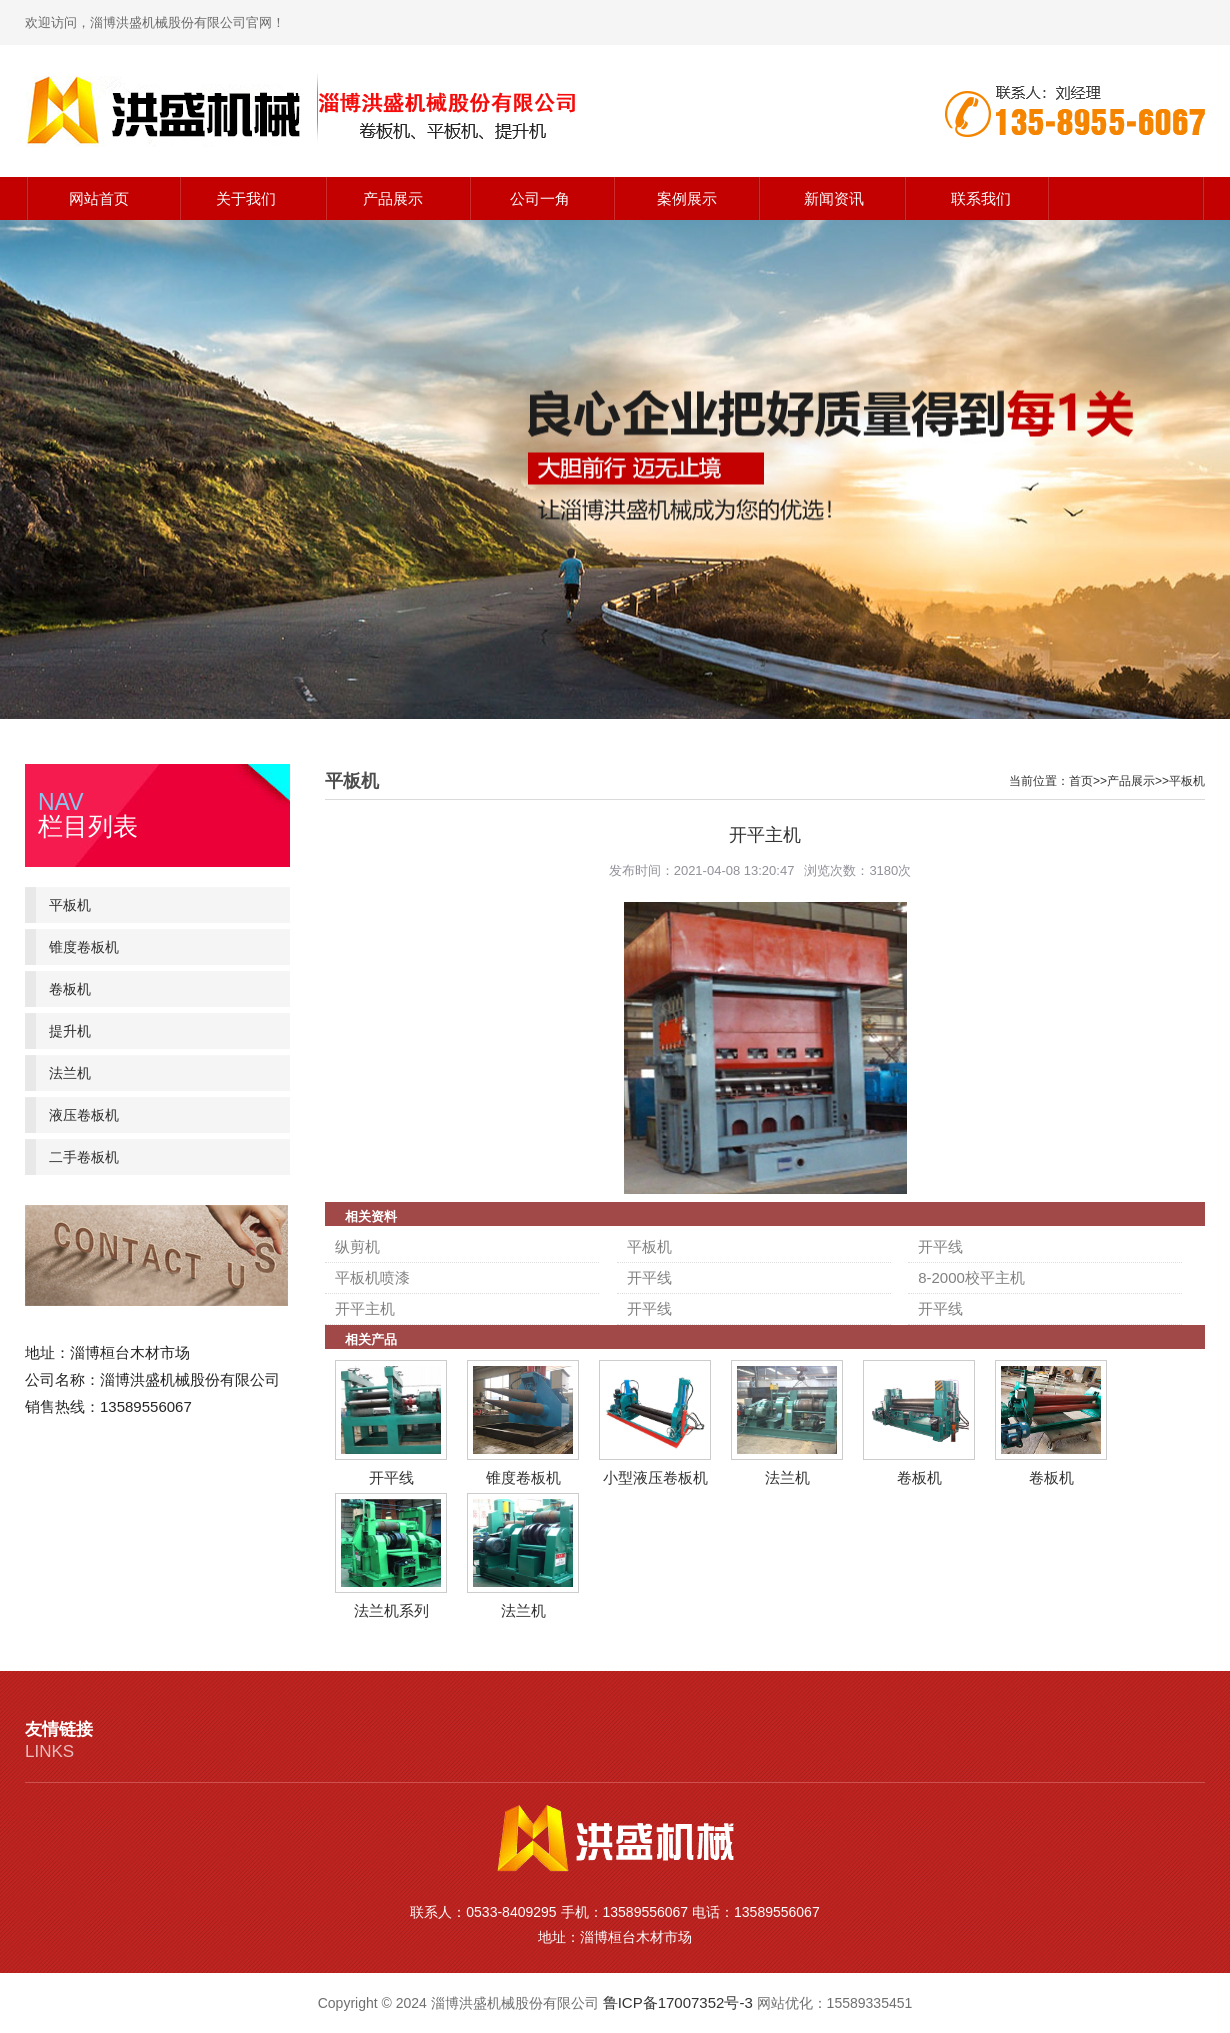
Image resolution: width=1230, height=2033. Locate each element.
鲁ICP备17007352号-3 (678, 2002)
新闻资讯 (834, 198)
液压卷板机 (84, 1115)
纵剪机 (357, 1246)
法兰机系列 (391, 1610)
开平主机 (365, 1308)
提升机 (70, 1031)
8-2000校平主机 (971, 1277)
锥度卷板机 (84, 947)
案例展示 (687, 198)
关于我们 (246, 198)
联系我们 (981, 198)
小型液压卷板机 (655, 1477)
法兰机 (70, 1073)
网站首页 (99, 198)
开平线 (940, 1246)
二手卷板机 (84, 1157)
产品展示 (393, 198)
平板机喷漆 (372, 1277)
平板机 (70, 905)
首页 (1081, 781)
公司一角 (540, 198)
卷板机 (70, 989)
